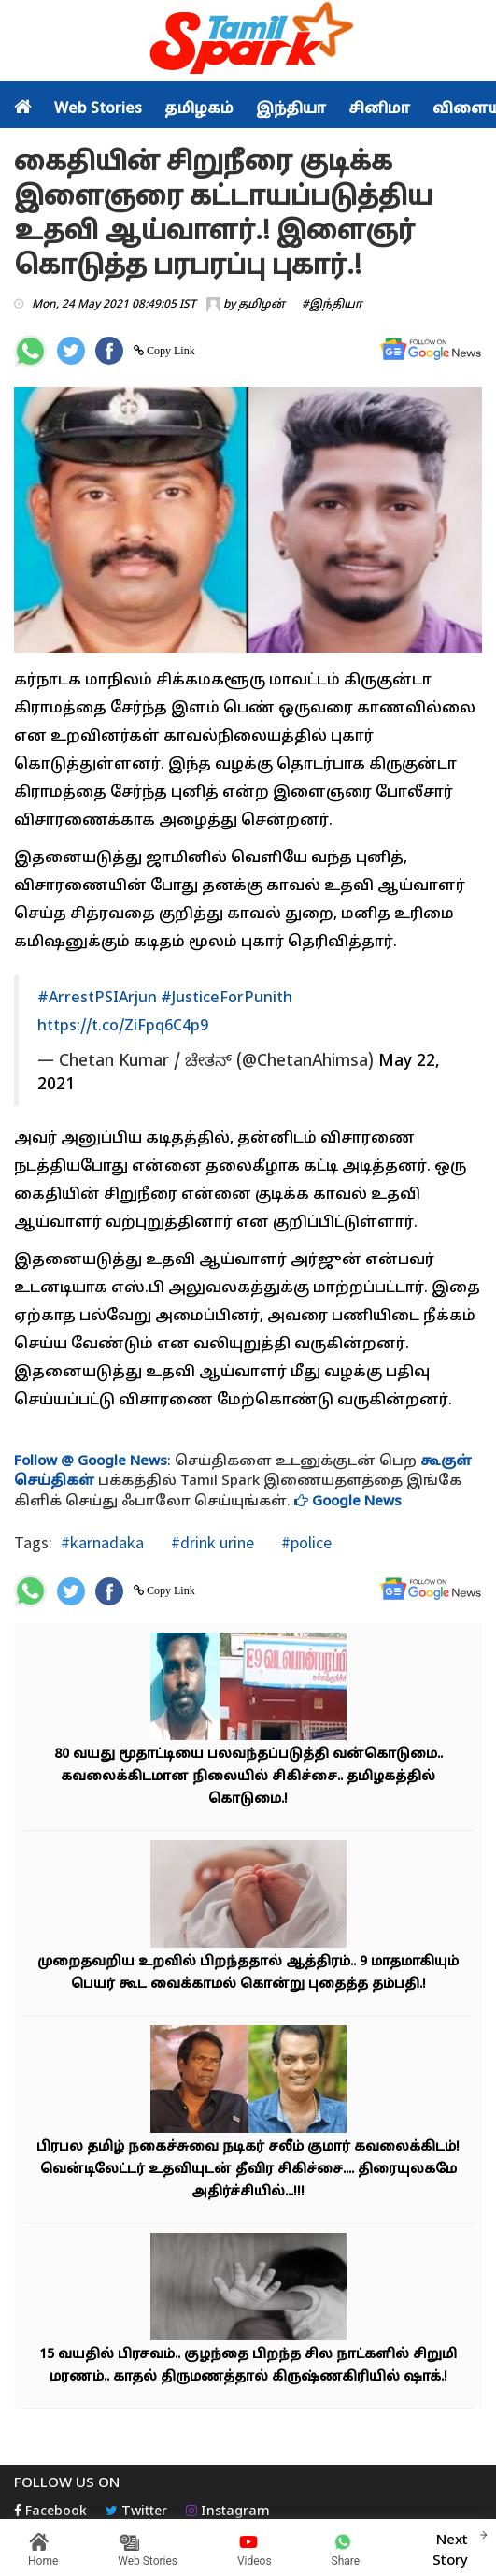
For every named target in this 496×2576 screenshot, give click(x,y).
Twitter (136, 2512)
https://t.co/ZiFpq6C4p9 (122, 1026)
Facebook (50, 2512)
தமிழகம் (199, 109)
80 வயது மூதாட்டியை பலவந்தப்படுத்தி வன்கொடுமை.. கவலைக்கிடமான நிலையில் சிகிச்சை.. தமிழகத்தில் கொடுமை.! (248, 1777)
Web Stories (98, 109)
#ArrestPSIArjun (97, 998)
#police (304, 1542)
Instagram (228, 2512)
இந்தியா (291, 109)
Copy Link (169, 350)
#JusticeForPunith (226, 998)
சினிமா (379, 109)
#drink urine (210, 1542)
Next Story (450, 2547)
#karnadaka (102, 1542)
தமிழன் (261, 304)
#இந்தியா (332, 304)
